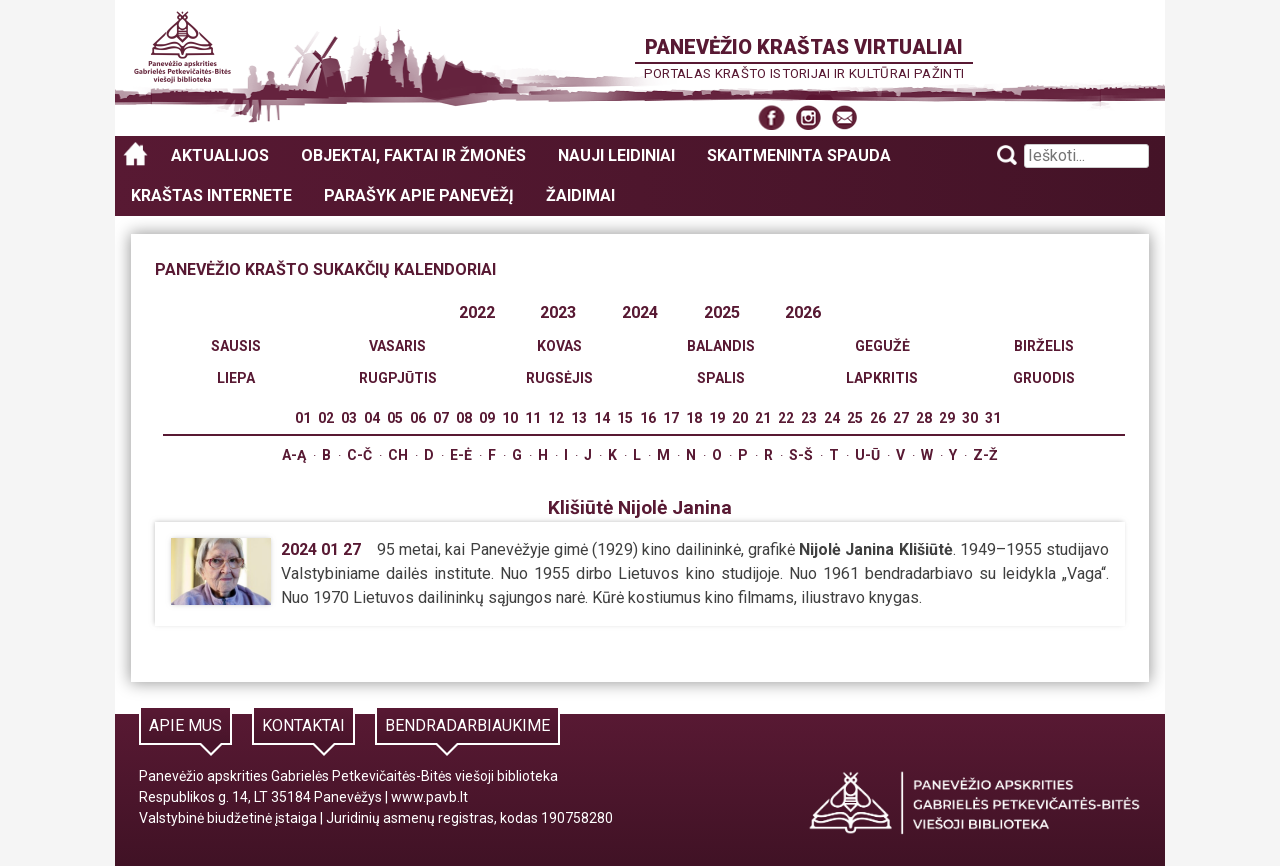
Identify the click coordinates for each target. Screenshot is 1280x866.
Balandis (721, 346)
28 (924, 418)
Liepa (236, 378)
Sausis (236, 346)
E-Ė (461, 455)
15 (625, 418)
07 (441, 418)
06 (418, 418)
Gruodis (1044, 378)
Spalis (721, 378)
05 (395, 418)
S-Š (801, 455)
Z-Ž (985, 455)
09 (487, 418)
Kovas (559, 346)
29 (947, 418)
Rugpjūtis (398, 378)
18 (694, 418)
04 (372, 418)
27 (901, 418)
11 (533, 418)
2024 (640, 312)
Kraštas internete (211, 195)
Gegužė (882, 346)
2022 (477, 312)
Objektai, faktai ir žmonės (413, 155)
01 (303, 418)
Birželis (1044, 346)
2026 (803, 312)
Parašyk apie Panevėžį (419, 195)
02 (326, 418)
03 (349, 418)
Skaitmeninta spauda (799, 155)
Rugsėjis (559, 378)
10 (510, 418)
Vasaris (397, 346)
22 (786, 418)
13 (579, 418)
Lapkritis (882, 378)
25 (855, 418)
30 (970, 418)
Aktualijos (220, 155)
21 (763, 418)
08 (464, 418)
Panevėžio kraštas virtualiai (804, 47)
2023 (558, 312)
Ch (398, 455)
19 (717, 418)
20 (740, 418)
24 (832, 418)
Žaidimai (580, 195)
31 (993, 418)
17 (671, 418)
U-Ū (867, 455)
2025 (722, 312)
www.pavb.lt (429, 797)
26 (878, 418)
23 (809, 418)
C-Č (359, 455)
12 (556, 418)
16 (648, 418)
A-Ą (294, 455)
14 (602, 418)
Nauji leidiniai (616, 155)
